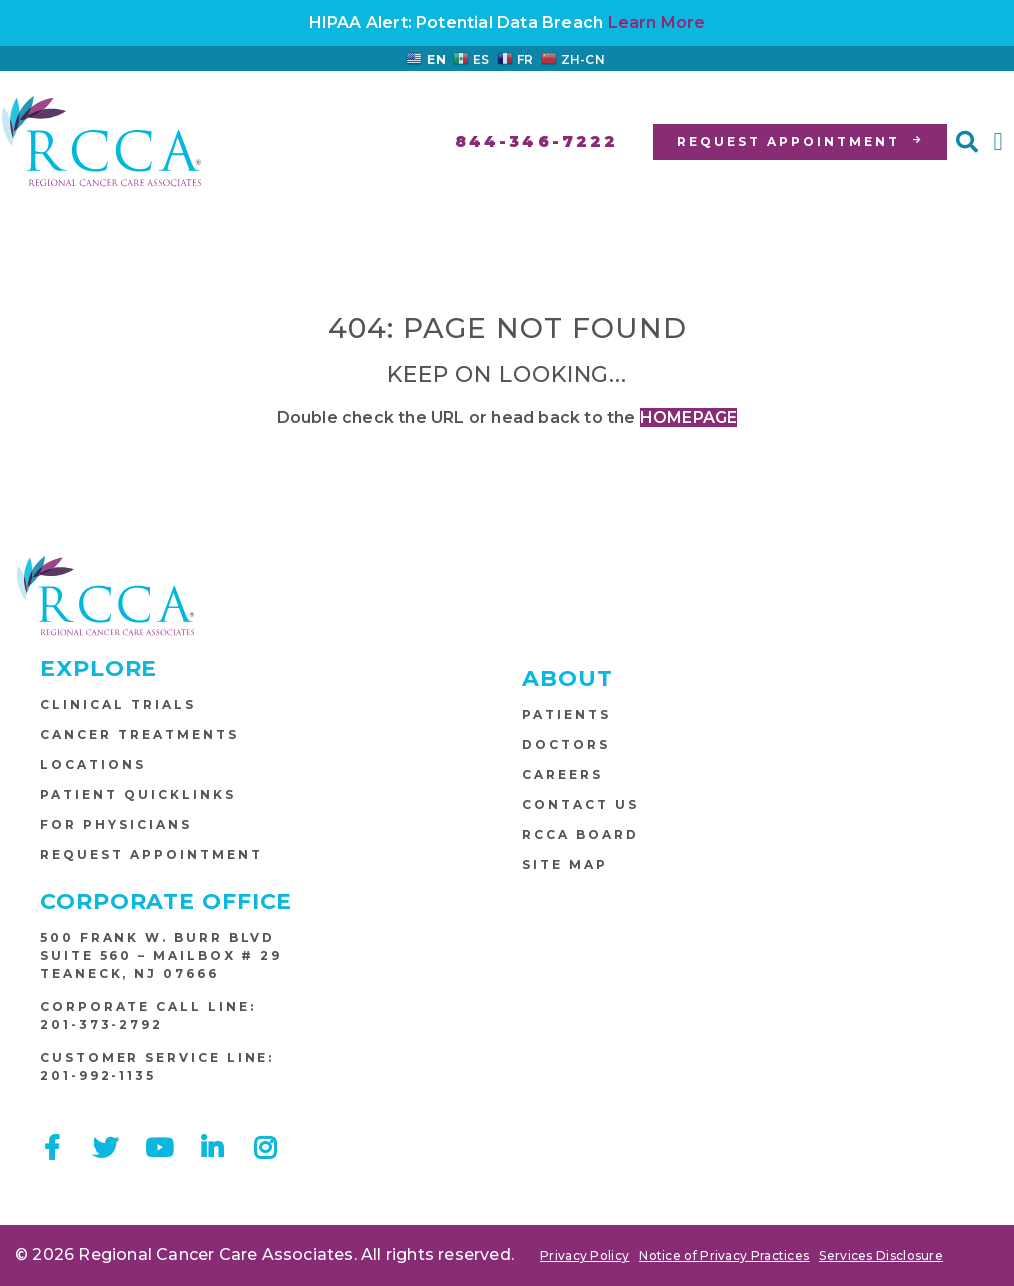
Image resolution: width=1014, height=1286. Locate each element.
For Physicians (116, 824)
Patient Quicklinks (138, 794)
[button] (967, 142)
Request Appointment (151, 854)
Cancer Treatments (139, 734)
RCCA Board (580, 834)
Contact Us (580, 804)
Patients (566, 714)
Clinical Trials (118, 704)
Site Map (565, 864)
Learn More (657, 22)
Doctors (566, 744)
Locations (93, 764)
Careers (562, 774)
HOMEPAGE (689, 417)
